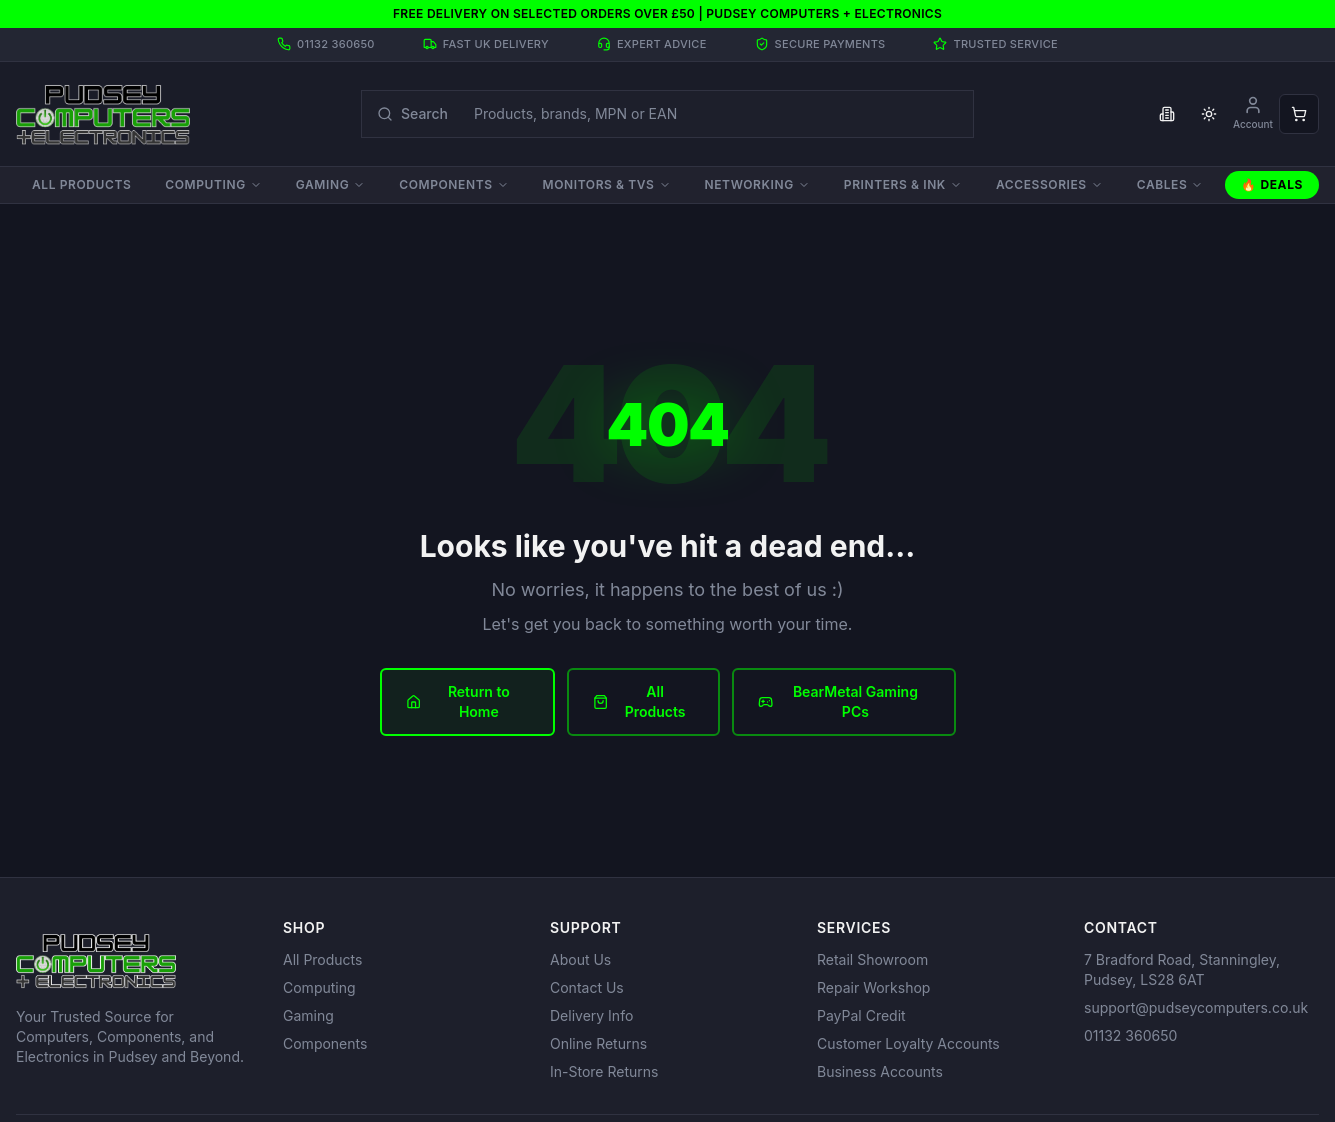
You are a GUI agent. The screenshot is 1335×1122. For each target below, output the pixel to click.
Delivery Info (591, 1015)
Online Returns (598, 1043)
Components (453, 184)
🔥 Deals (1272, 184)
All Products (81, 184)
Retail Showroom (872, 959)
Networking (757, 184)
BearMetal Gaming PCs (838, 701)
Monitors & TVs (607, 184)
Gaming (330, 184)
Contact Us (587, 987)
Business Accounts (880, 1071)
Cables (1170, 184)
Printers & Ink (903, 184)
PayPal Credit (861, 1015)
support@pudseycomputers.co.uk (1196, 1007)
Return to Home (458, 701)
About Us (580, 959)
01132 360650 (1130, 1035)
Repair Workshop (873, 987)
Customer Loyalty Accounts (908, 1043)
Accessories (1049, 184)
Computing (213, 184)
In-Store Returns (604, 1071)
